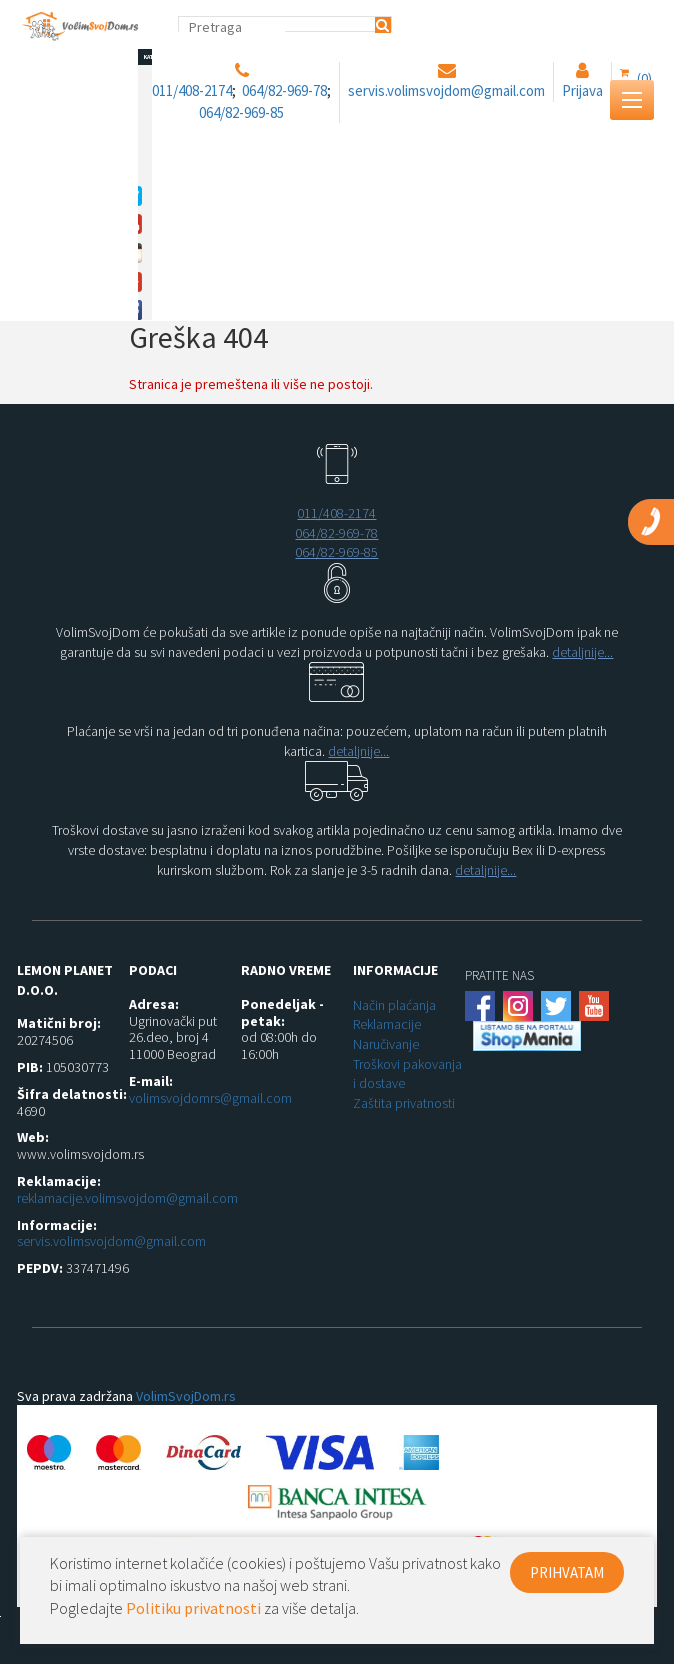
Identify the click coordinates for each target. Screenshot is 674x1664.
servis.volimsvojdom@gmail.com (111, 1241)
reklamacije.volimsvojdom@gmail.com (127, 1198)
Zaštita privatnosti (404, 1103)
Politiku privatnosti (193, 1608)
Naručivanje (386, 1044)
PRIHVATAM (567, 1572)
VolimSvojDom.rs (186, 1396)
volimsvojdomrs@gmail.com (210, 1098)
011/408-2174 (336, 513)
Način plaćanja (394, 1005)
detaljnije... (582, 652)
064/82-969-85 (336, 552)
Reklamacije (387, 1024)
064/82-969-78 (336, 533)
